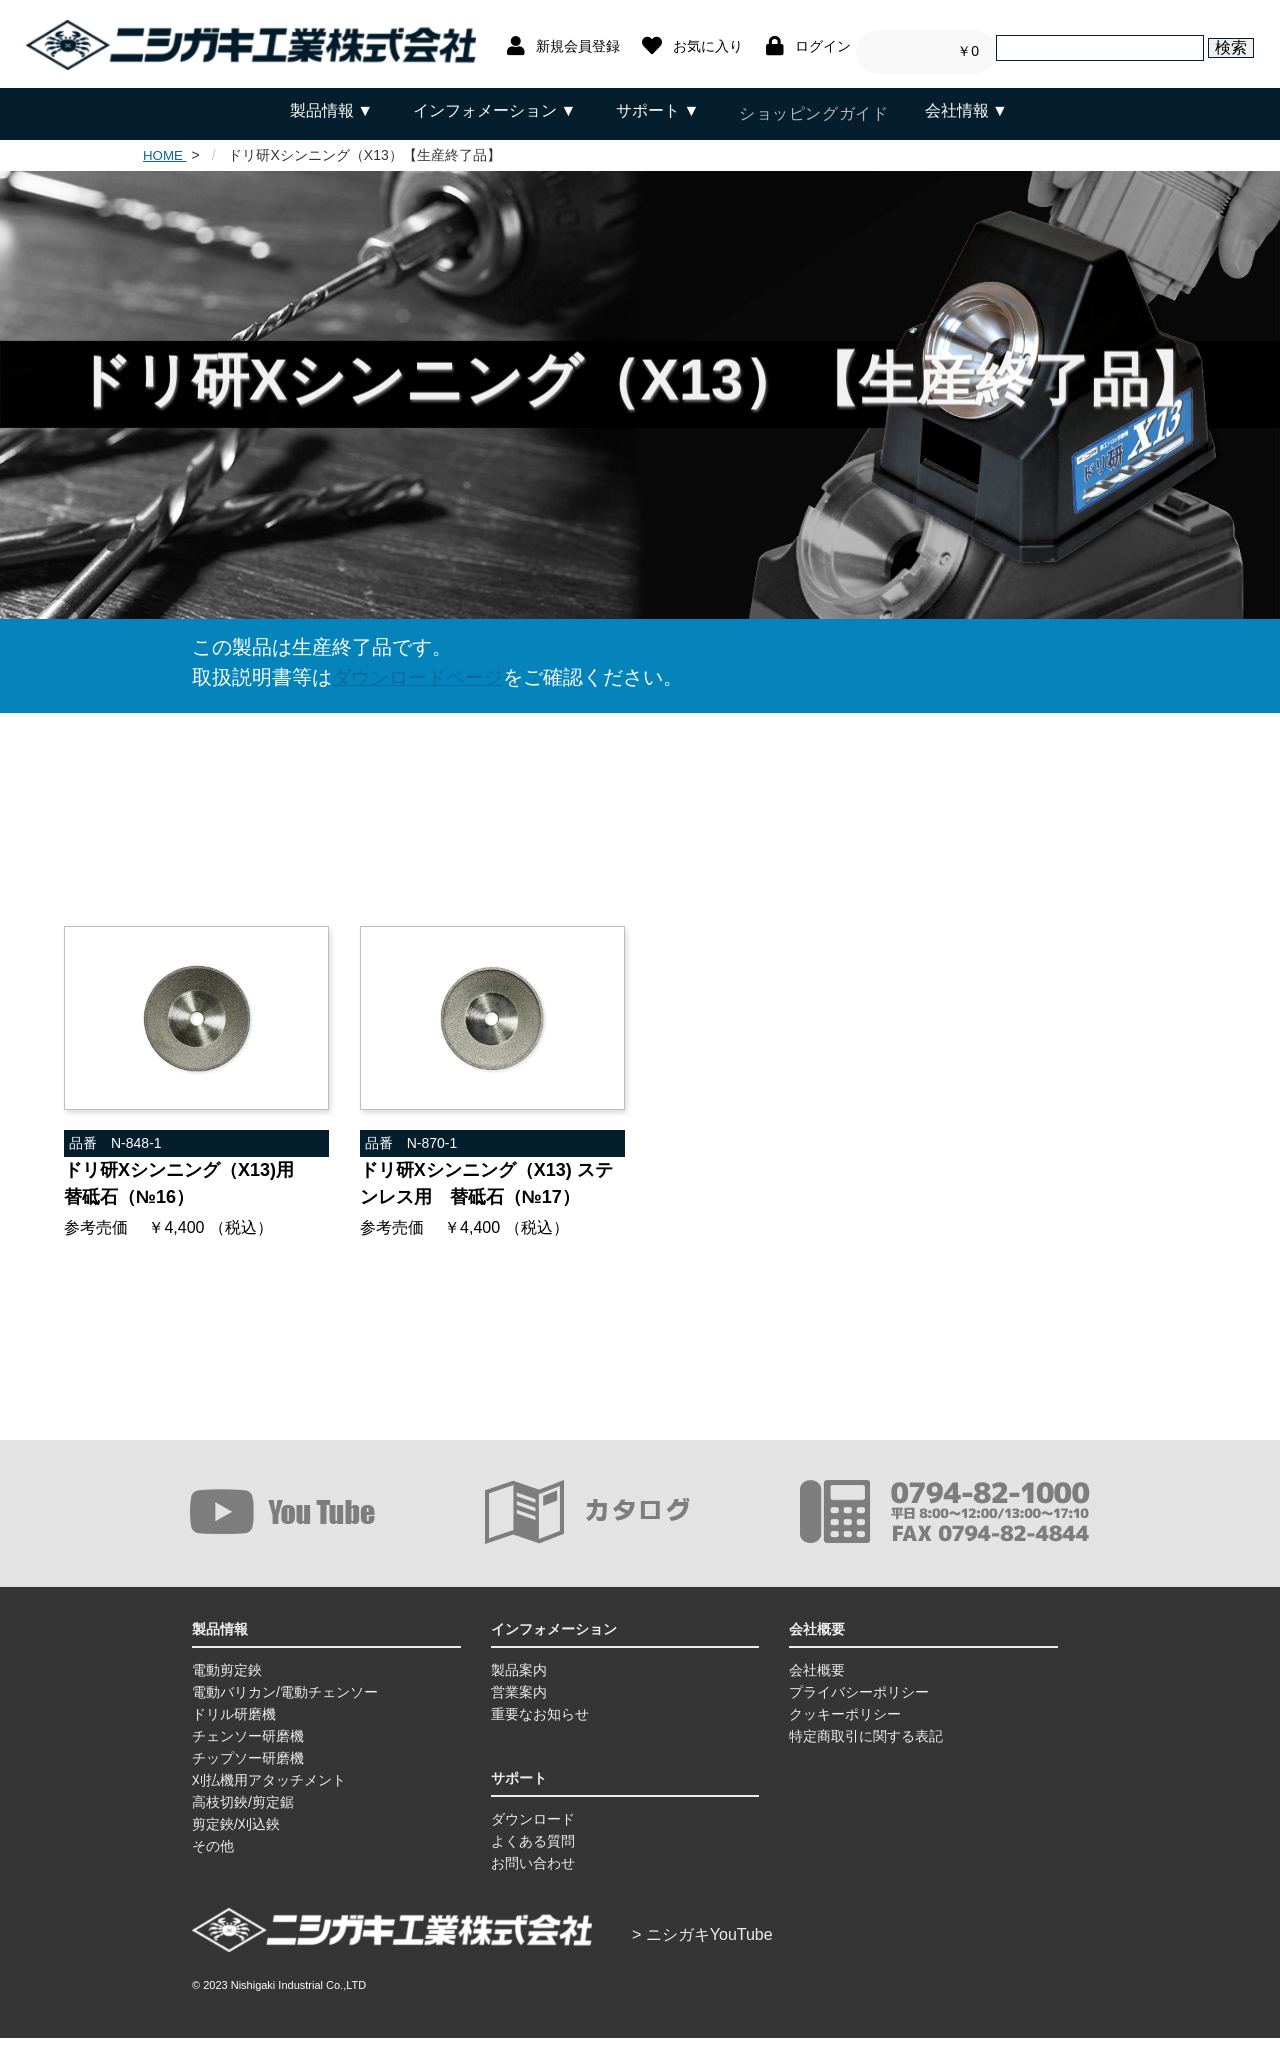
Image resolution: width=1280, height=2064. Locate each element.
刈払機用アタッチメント (269, 1806)
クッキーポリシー (845, 1740)
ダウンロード (533, 1845)
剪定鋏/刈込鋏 (236, 1850)
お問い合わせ (533, 1889)
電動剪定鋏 (227, 1696)
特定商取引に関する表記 (866, 1762)
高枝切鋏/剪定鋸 (243, 1828)
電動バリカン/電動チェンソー (285, 1718)
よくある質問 (533, 1867)
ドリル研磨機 (234, 1740)
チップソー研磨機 (248, 1784)
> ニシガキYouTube (702, 1960)
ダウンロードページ (422, 670)
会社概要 (817, 1696)
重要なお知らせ (540, 1740)
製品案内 (519, 1696)
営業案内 (519, 1718)
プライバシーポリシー (859, 1718)
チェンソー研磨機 (248, 1762)
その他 (213, 1872)
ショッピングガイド (812, 110)
